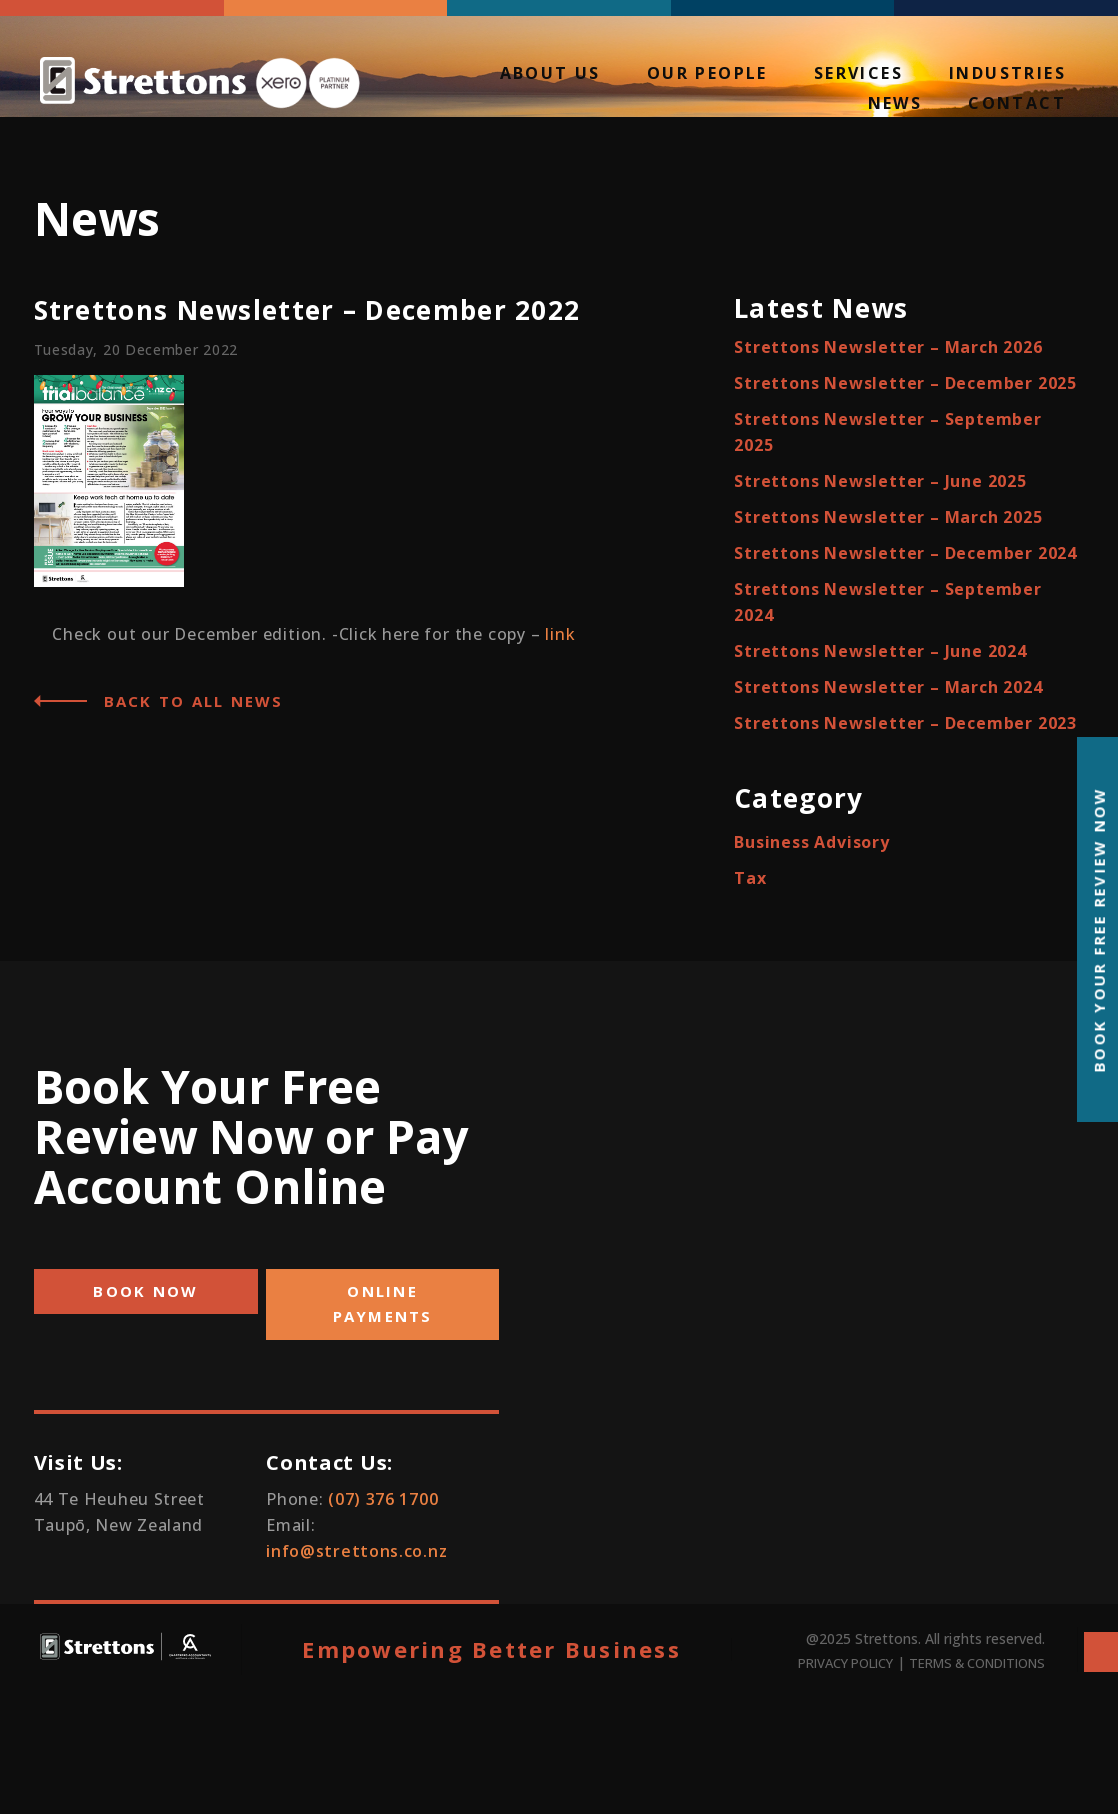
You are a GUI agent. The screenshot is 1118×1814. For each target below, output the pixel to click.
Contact (1017, 105)
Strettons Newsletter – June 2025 (880, 481)
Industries (1007, 75)
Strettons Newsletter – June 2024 (880, 651)
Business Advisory (812, 842)
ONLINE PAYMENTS (383, 1304)
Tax (750, 878)
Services (858, 75)
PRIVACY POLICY (845, 1663)
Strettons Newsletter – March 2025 (888, 517)
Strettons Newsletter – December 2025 (905, 383)
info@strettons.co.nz (356, 1551)
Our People (707, 75)
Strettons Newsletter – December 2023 (905, 723)
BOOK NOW (145, 1291)
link (560, 634)
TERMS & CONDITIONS (977, 1663)
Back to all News (194, 701)
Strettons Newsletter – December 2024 (905, 553)
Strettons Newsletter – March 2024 (888, 687)
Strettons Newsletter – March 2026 (888, 347)
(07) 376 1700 (383, 1499)
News (895, 105)
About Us (550, 75)
